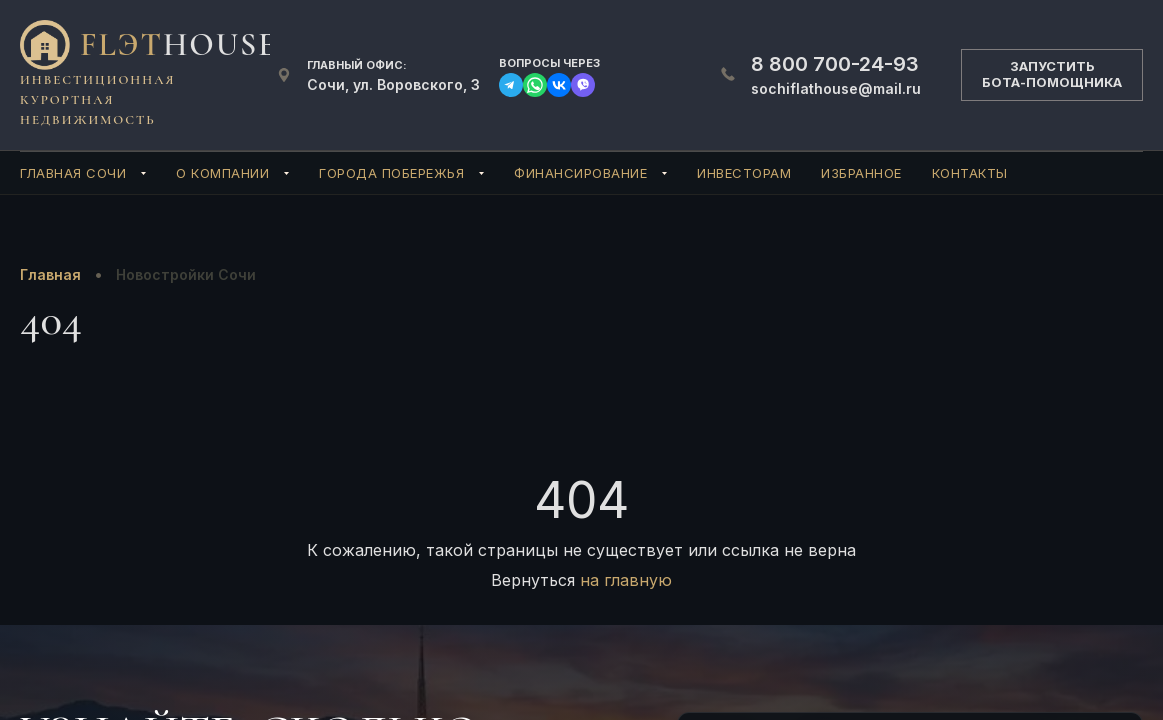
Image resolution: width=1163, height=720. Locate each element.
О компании (222, 173)
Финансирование (580, 173)
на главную (626, 580)
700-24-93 (835, 64)
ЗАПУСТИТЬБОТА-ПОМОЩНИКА (1052, 74)
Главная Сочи (73, 173)
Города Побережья (391, 173)
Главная (50, 274)
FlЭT (179, 44)
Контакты (970, 173)
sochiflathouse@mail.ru (836, 88)
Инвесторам (744, 173)
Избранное (861, 173)
